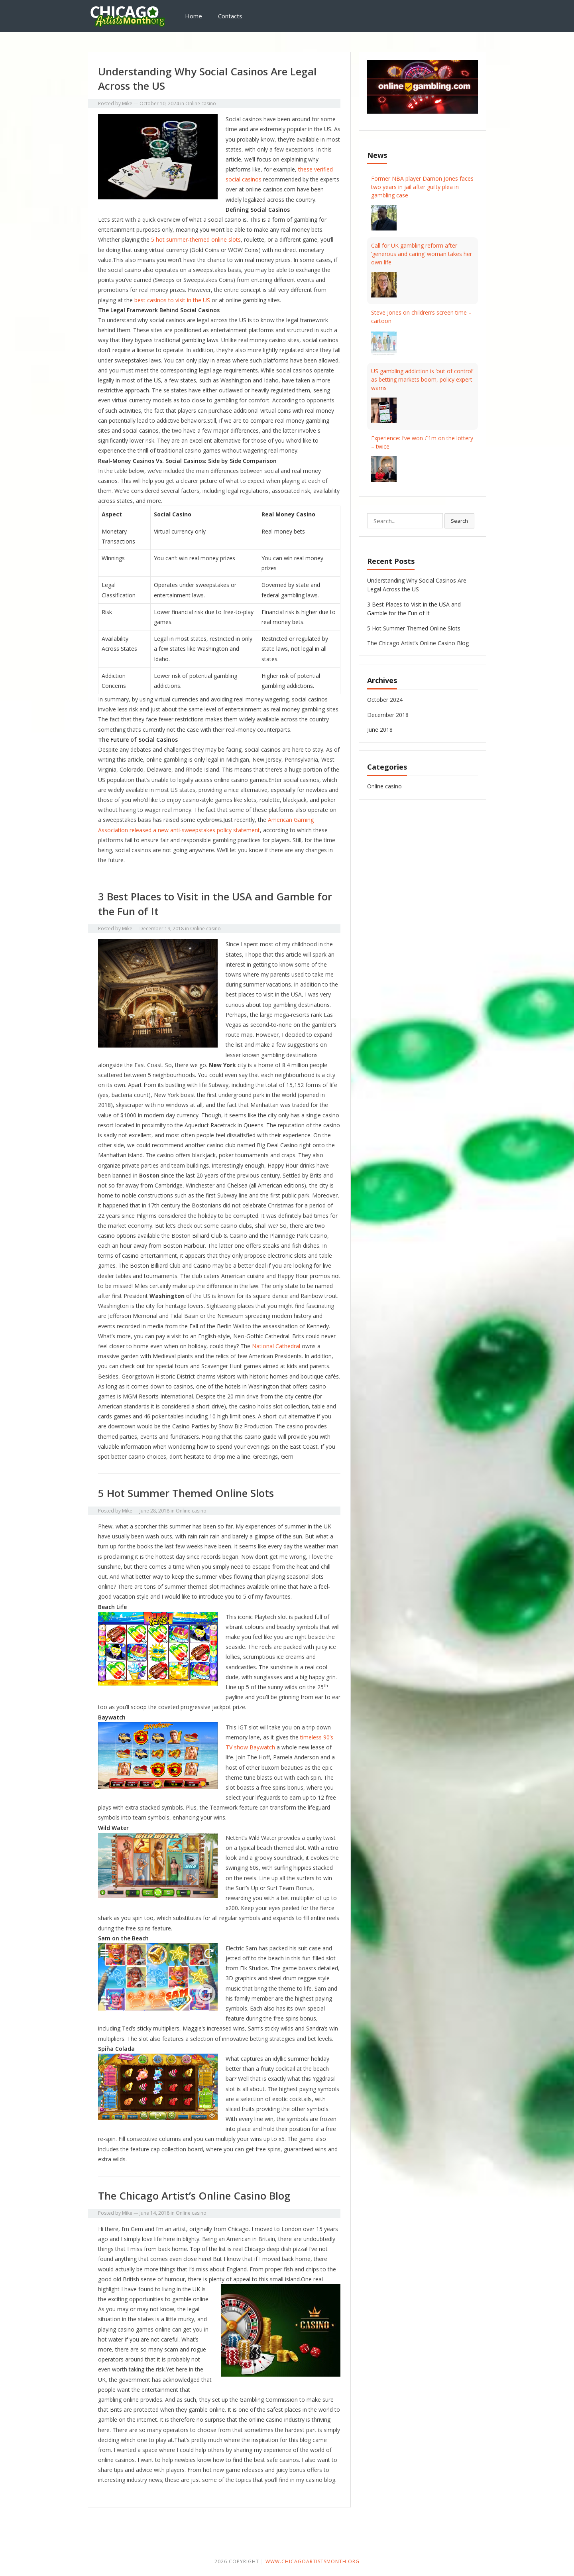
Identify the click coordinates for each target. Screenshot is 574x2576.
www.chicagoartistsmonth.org (312, 2561)
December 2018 (388, 715)
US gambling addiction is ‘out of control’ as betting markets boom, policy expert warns (422, 379)
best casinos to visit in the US (172, 300)
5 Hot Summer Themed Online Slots (186, 1493)
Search (459, 520)
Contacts (230, 16)
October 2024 (385, 699)
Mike (127, 103)
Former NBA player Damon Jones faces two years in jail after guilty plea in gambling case (422, 187)
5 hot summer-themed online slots (196, 239)
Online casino (200, 103)
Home (193, 16)
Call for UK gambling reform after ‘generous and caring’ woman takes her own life (421, 254)
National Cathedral (276, 1346)
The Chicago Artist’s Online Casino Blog (194, 2195)
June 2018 (380, 729)
